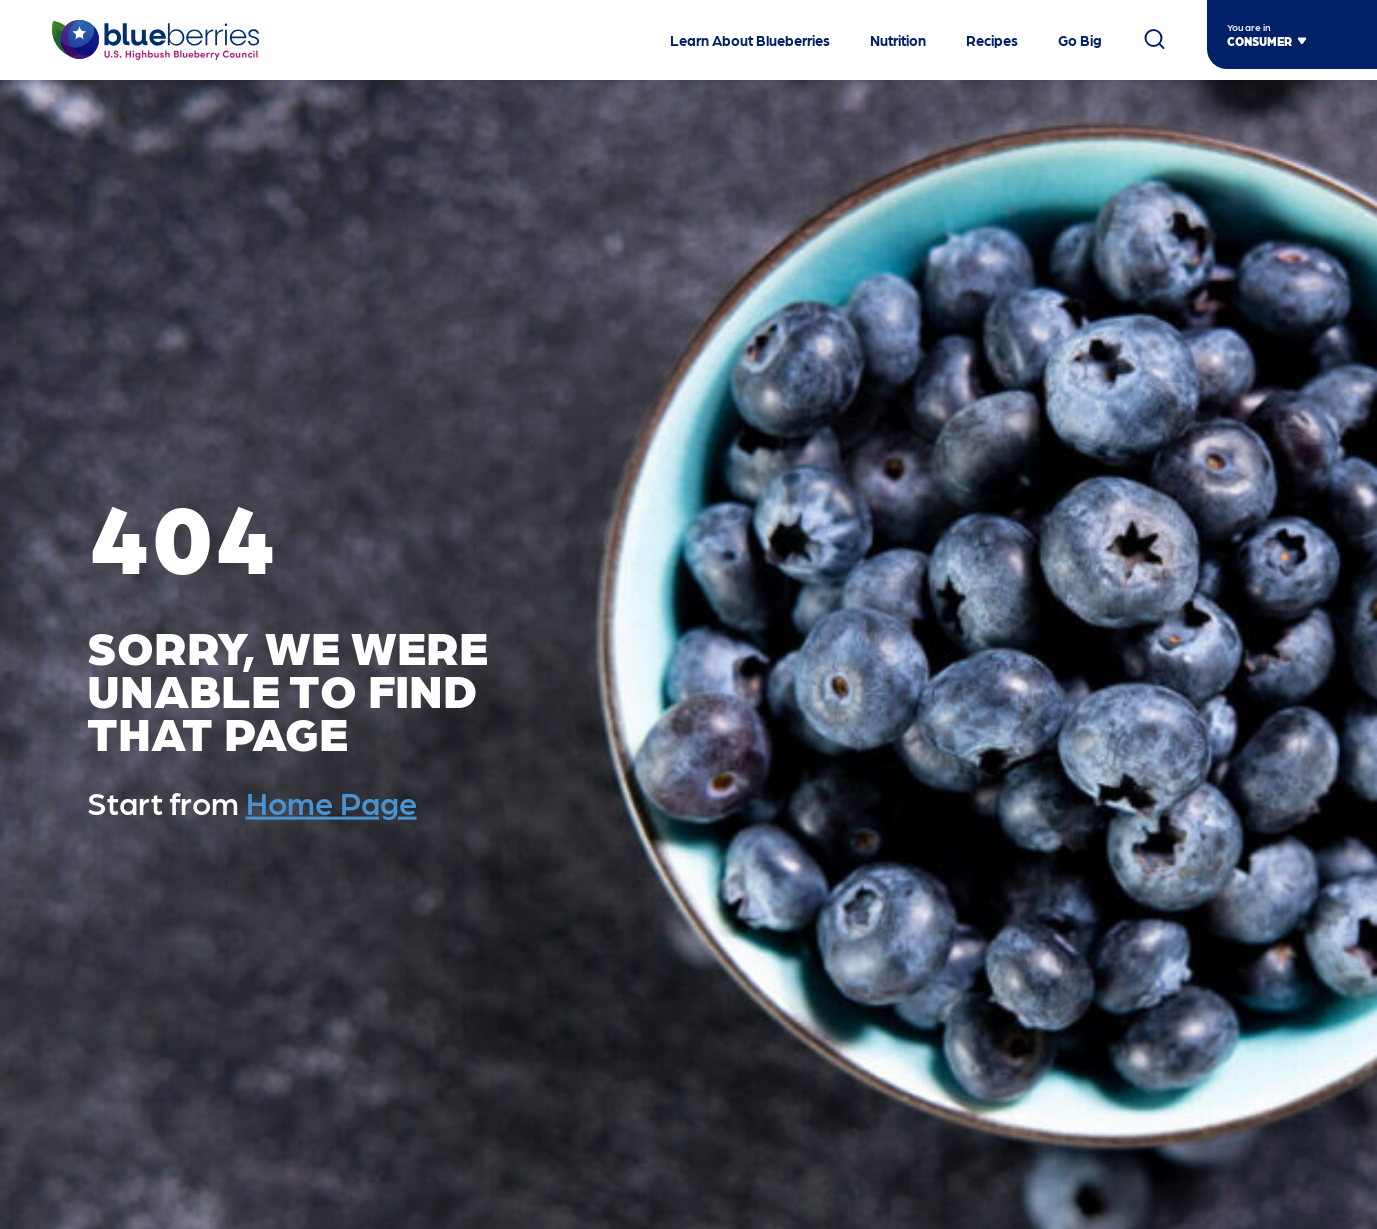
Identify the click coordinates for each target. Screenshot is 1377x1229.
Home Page (331, 802)
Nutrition (898, 40)
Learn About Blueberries (750, 40)
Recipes (992, 40)
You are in (1249, 26)
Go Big (1080, 40)
